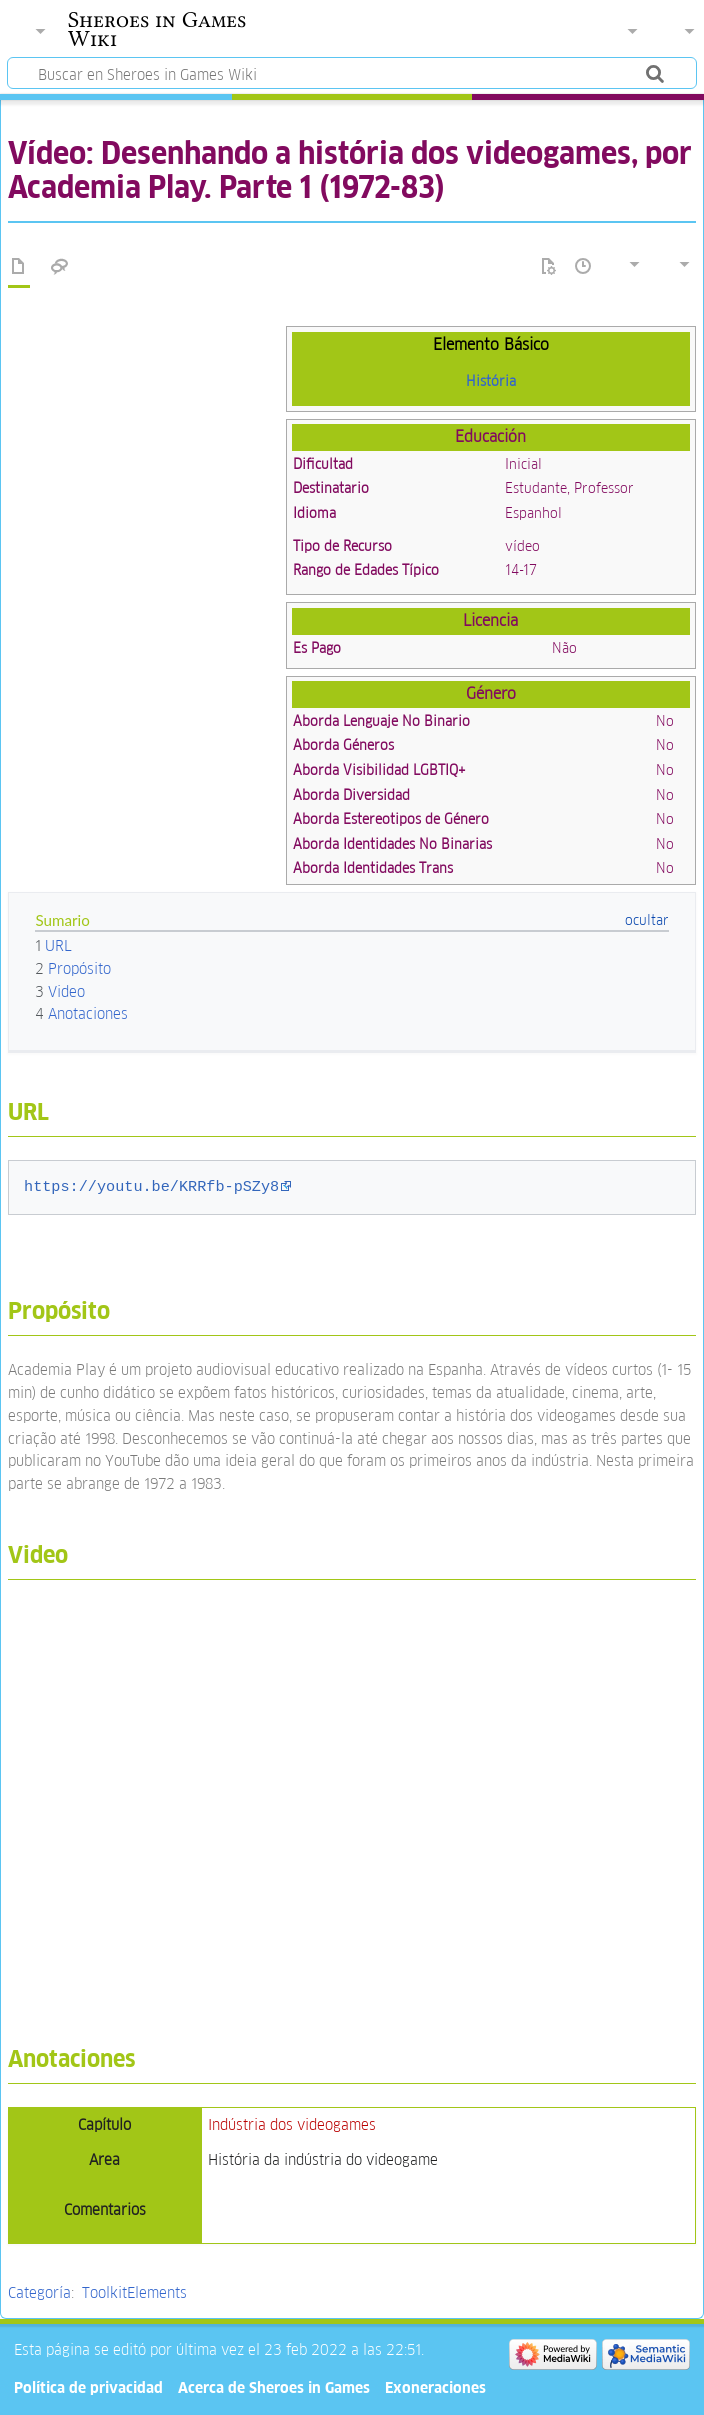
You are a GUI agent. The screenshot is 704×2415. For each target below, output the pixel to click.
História (491, 381)
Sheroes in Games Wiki (157, 29)
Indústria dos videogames (292, 2124)
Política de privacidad (88, 2387)
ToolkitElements (134, 2292)
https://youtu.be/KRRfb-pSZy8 (151, 1187)
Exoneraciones (435, 2387)
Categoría (39, 2292)
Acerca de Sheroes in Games (274, 2387)
